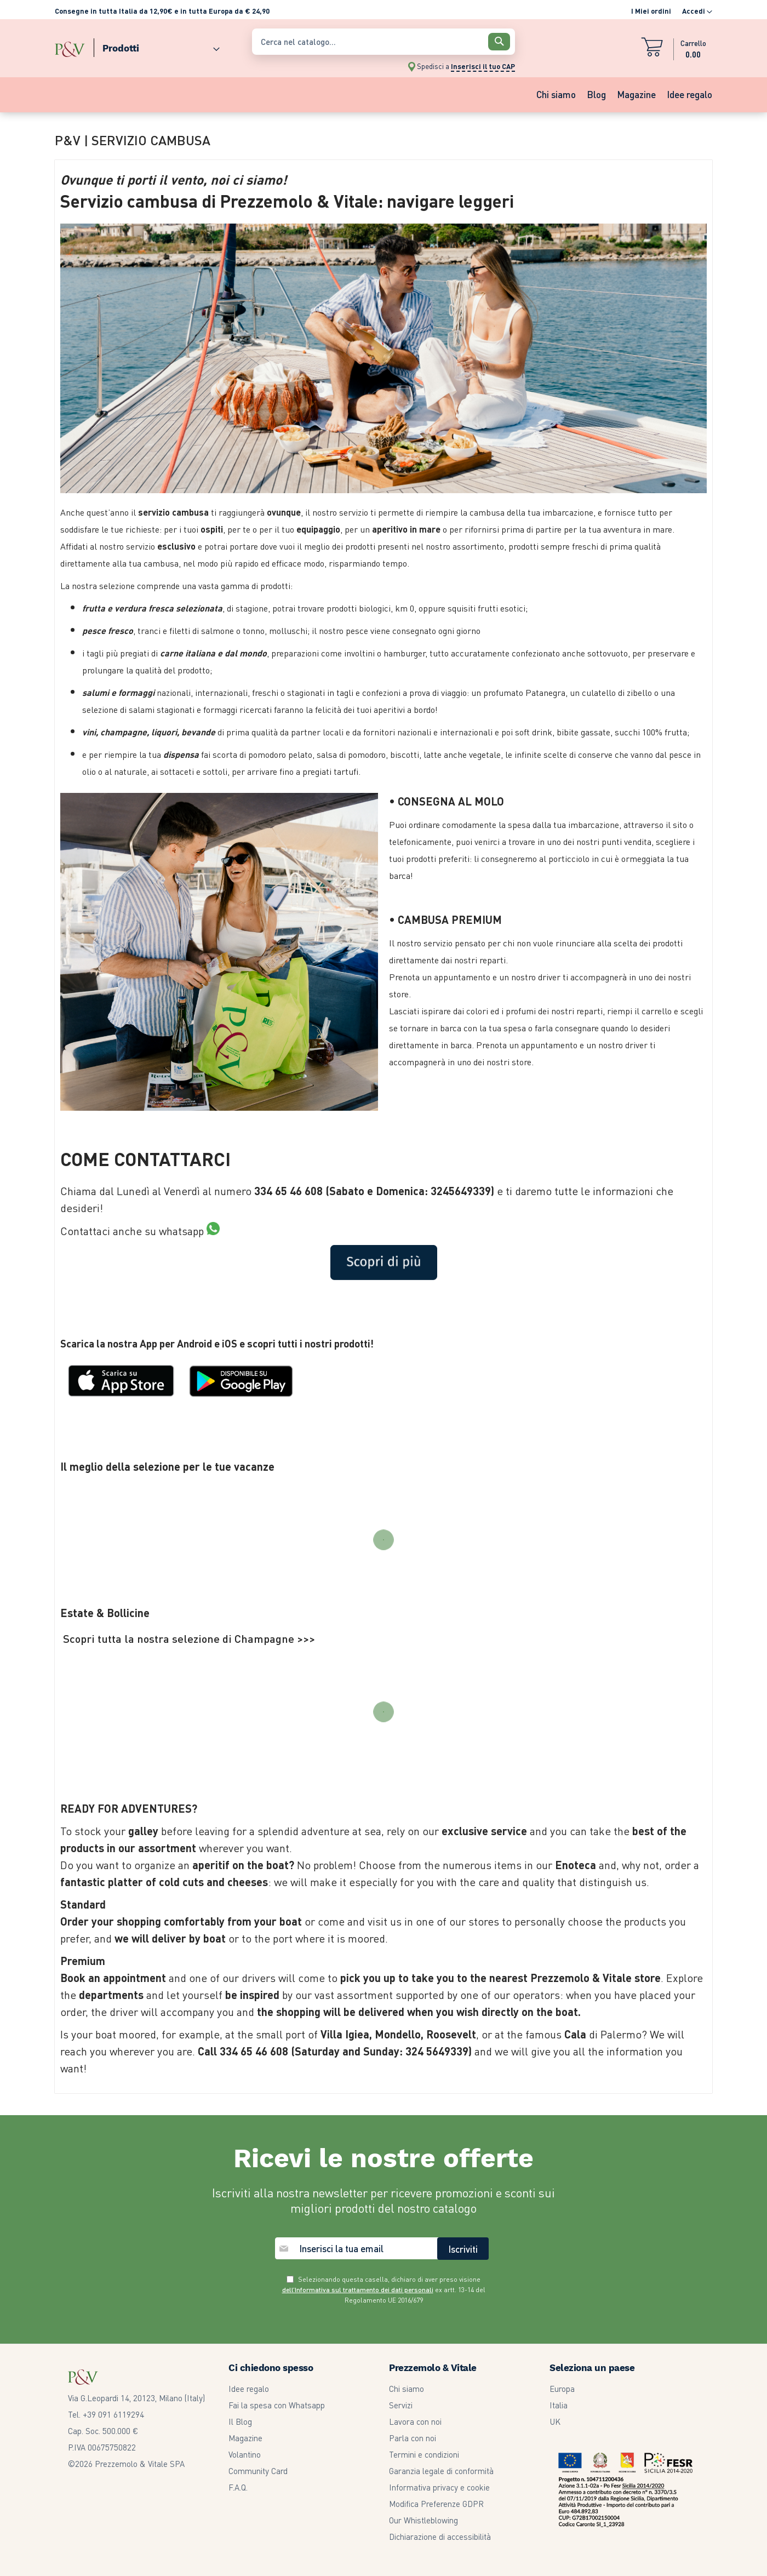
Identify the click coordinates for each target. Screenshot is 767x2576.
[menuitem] (157, 45)
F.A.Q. (238, 2487)
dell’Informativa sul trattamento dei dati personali (357, 2290)
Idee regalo (248, 2388)
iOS (229, 1343)
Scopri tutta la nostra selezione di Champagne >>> (189, 1638)
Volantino (244, 2454)
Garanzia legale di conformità (441, 2470)
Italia (559, 2405)
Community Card (258, 2470)
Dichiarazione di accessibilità (440, 2536)
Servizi (401, 2405)
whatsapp (189, 1231)
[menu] (148, 45)
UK (555, 2421)
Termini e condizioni (424, 2454)
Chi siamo (406, 2388)
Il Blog (240, 2421)
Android (194, 1343)
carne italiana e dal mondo (213, 653)
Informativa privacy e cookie (439, 2487)
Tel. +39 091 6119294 (106, 2414)
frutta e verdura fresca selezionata (152, 608)
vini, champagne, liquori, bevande (148, 732)
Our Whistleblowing (423, 2520)
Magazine (245, 2437)
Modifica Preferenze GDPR (436, 2503)
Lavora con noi (415, 2421)
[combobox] (383, 41)
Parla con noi (412, 2437)
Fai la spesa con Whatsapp (276, 2405)
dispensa (181, 754)
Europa (562, 2388)
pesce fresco (107, 630)
